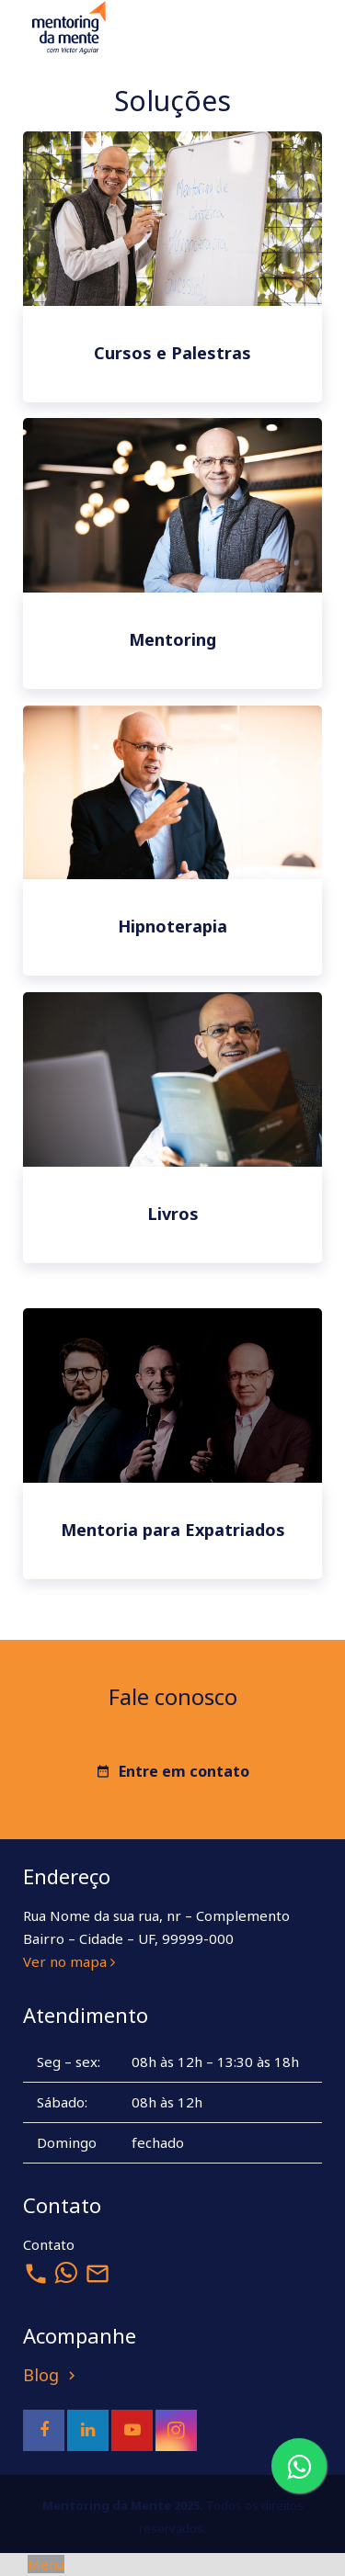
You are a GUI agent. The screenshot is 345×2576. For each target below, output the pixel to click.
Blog (51, 2375)
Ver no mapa (69, 1961)
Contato (49, 2244)
